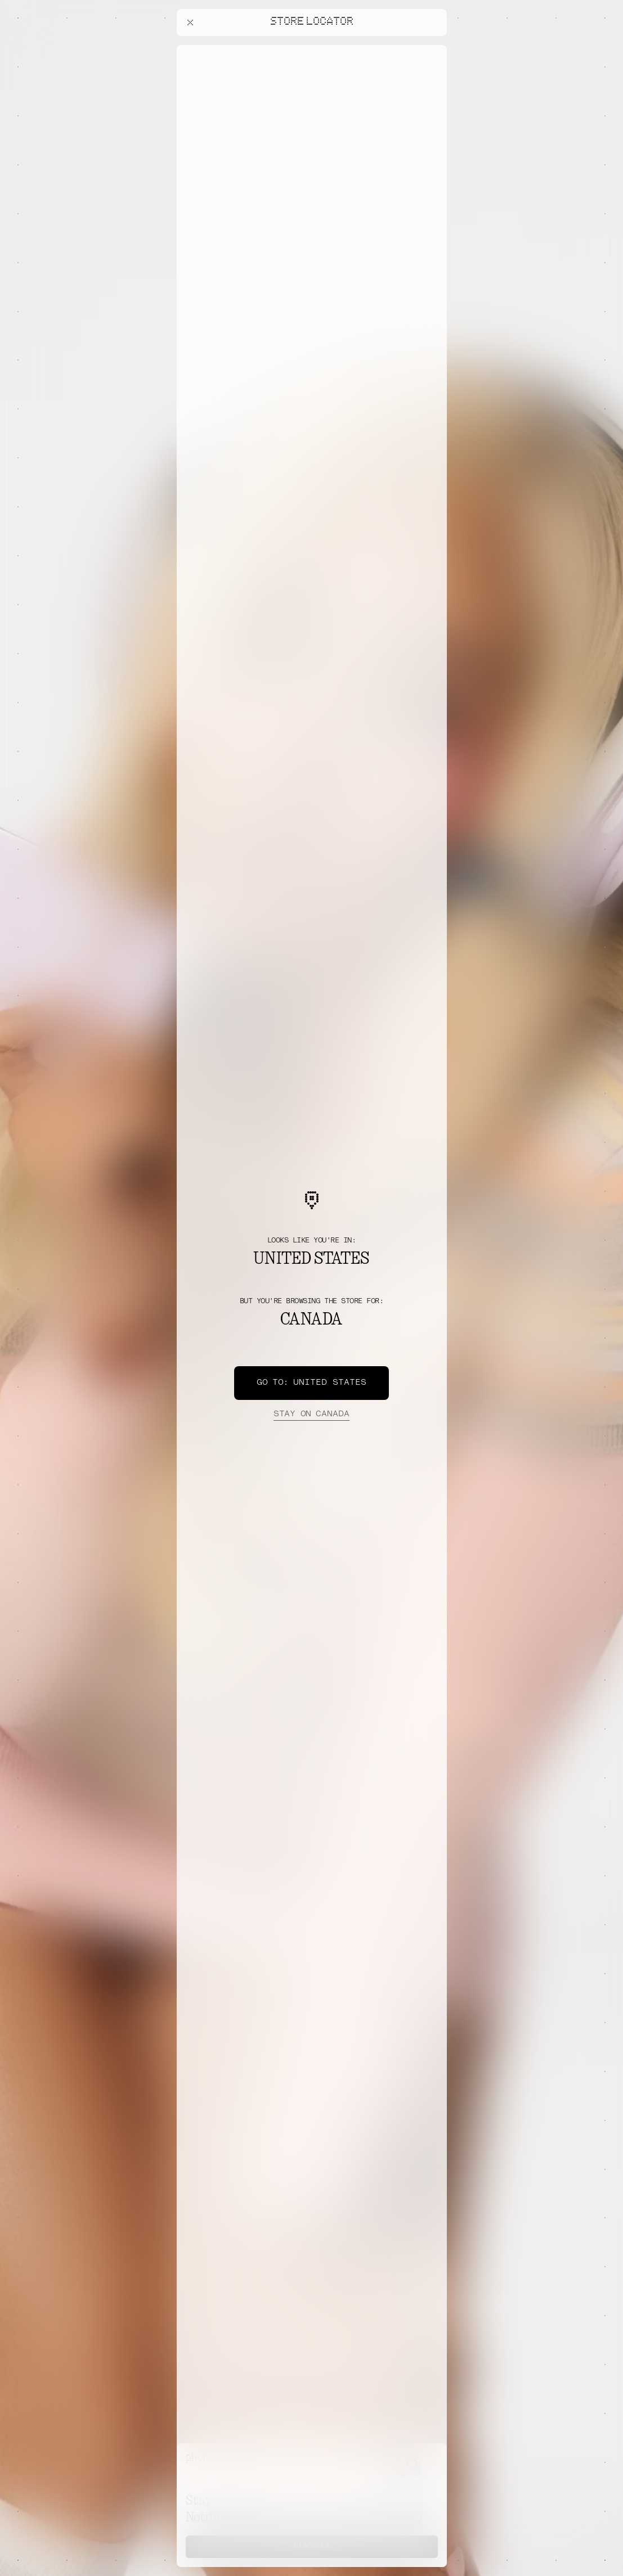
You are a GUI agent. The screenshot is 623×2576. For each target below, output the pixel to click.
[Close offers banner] (433, 47)
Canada (311, 1414)
